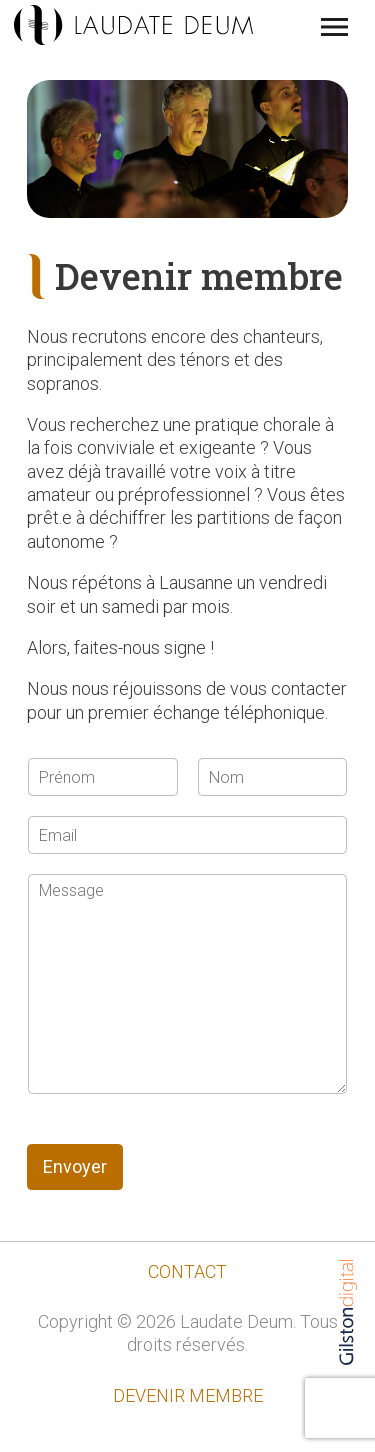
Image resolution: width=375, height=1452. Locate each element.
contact (187, 1271)
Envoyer (75, 1166)
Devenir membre (188, 1395)
